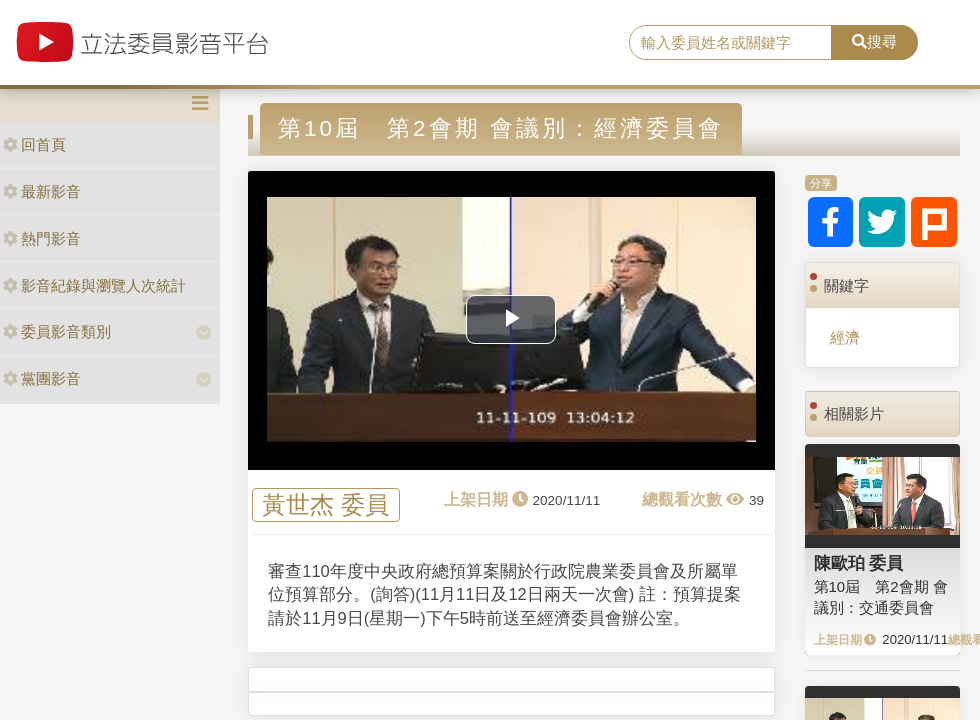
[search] (730, 43)
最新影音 (42, 191)
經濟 (845, 337)
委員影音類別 (57, 331)
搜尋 (874, 41)
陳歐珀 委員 (859, 563)
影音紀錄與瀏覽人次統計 (94, 285)
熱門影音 (42, 238)
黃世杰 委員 (325, 504)
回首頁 (34, 144)
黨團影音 (42, 378)
